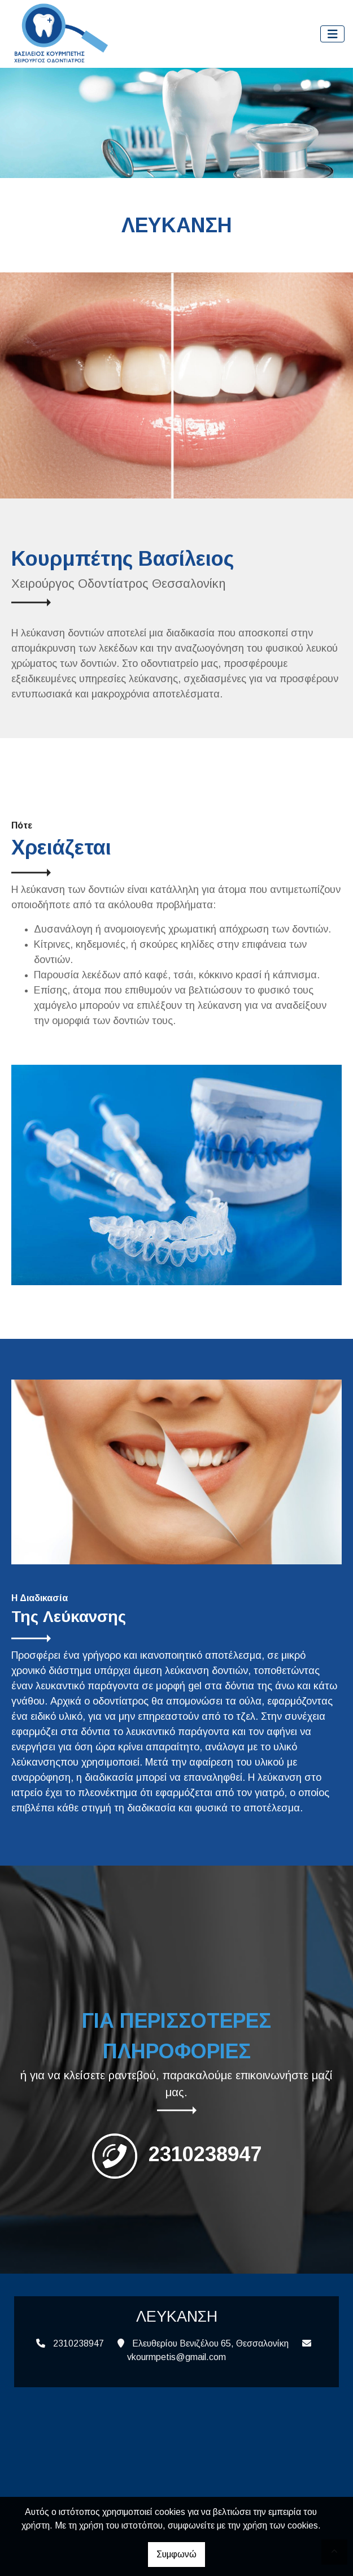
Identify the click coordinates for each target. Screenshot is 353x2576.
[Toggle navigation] (332, 34)
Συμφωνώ (176, 2554)
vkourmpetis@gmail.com (176, 2357)
